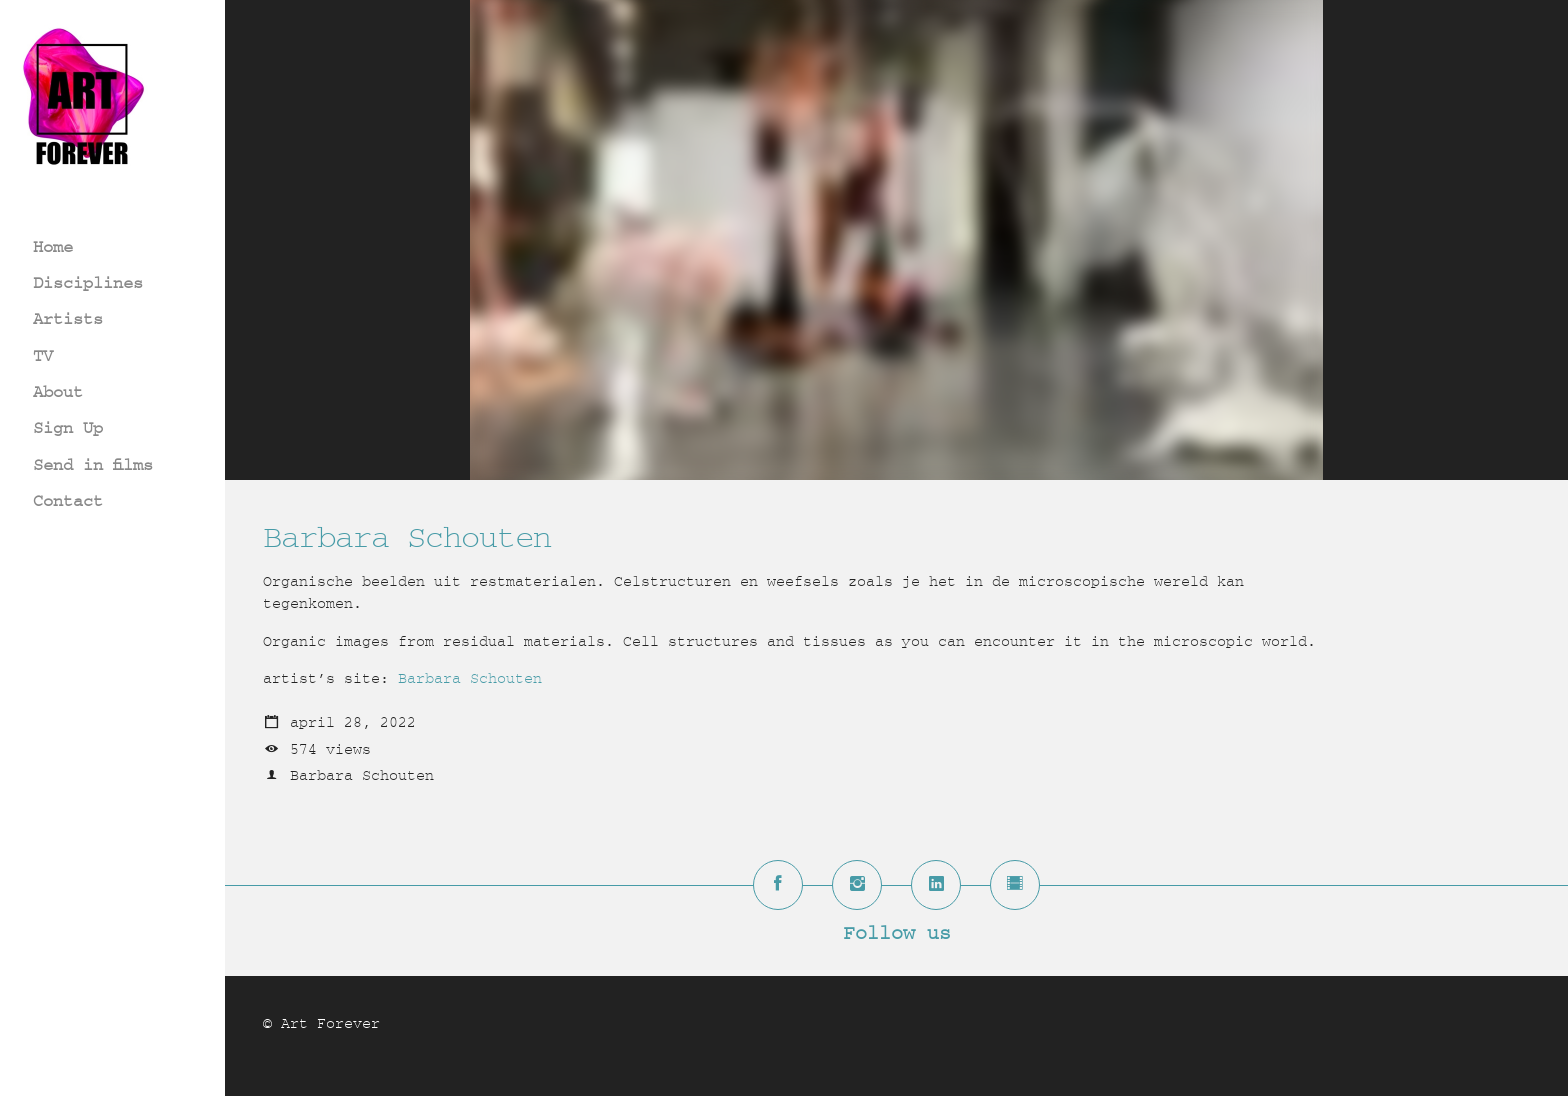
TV (43, 355)
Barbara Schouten (470, 678)
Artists (68, 318)
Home (53, 246)
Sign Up (68, 427)
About (58, 391)
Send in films (93, 464)
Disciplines (88, 282)
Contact (68, 500)
